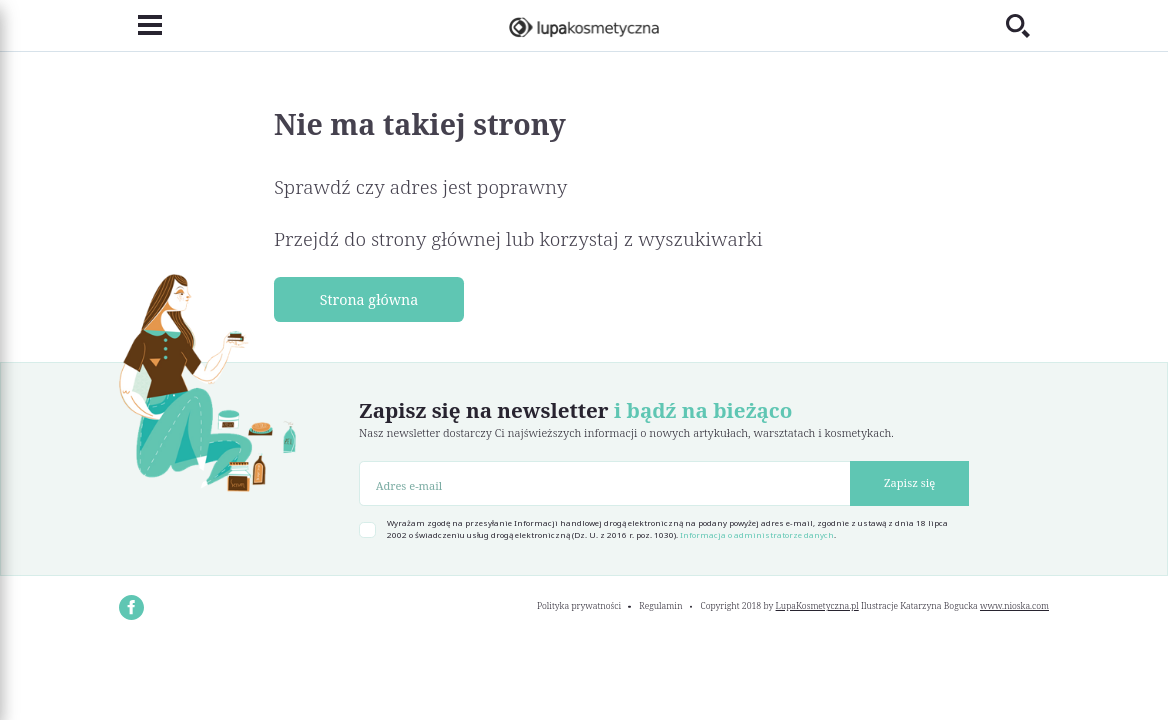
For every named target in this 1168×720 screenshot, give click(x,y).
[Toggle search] (1027, 25)
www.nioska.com (1014, 606)
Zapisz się (909, 482)
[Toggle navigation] (140, 26)
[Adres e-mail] (605, 483)
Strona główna (369, 299)
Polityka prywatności (579, 606)
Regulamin (660, 606)
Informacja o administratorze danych (757, 535)
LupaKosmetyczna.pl (817, 606)
